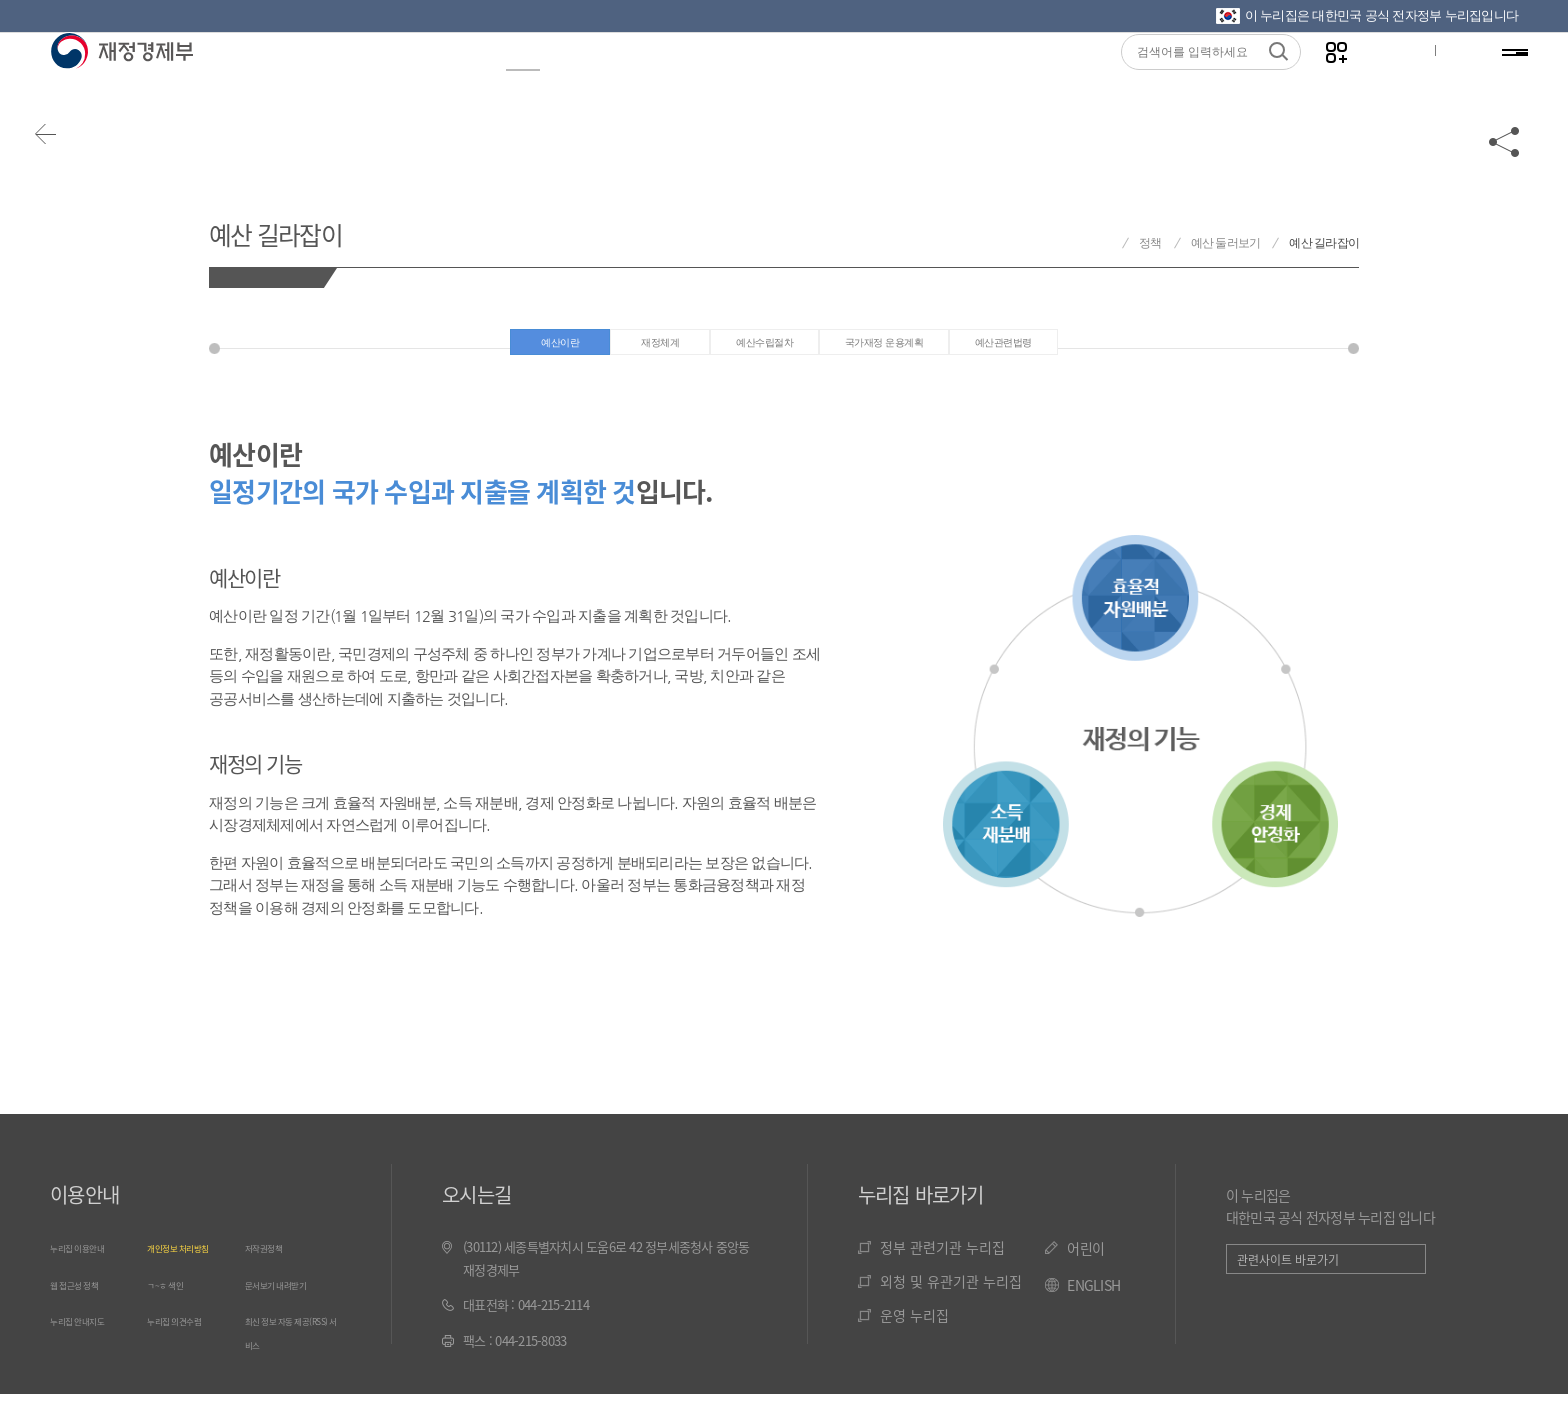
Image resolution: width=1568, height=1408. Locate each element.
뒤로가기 (70, 162)
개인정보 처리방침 (193, 1260)
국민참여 (877, 81)
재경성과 (609, 81)
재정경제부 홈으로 (1104, 243)
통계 (704, 81)
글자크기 (1381, 81)
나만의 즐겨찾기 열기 (1318, 81)
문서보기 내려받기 (291, 1296)
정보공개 (341, 81)
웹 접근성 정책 (87, 1296)
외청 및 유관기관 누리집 (951, 1295)
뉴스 (436, 81)
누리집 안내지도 (91, 1331)
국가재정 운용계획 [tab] (902, 349)
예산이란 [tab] (487, 349)
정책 (514, 81)
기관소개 (989, 81)
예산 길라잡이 (310, 228)
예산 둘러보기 (1226, 243)
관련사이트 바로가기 (1288, 1273)
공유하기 (1505, 162)
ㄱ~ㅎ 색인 (174, 1296)
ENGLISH (1093, 1299)
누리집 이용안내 (91, 1260)
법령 (782, 81)
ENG (1445, 81)
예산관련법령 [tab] (1067, 349)
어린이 (1085, 1262)
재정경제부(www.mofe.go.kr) (121, 82)
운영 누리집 (914, 1329)
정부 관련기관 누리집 (942, 1261)
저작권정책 (273, 1260)
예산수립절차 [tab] (740, 349)
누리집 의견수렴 (188, 1331)
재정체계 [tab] (606, 349)
